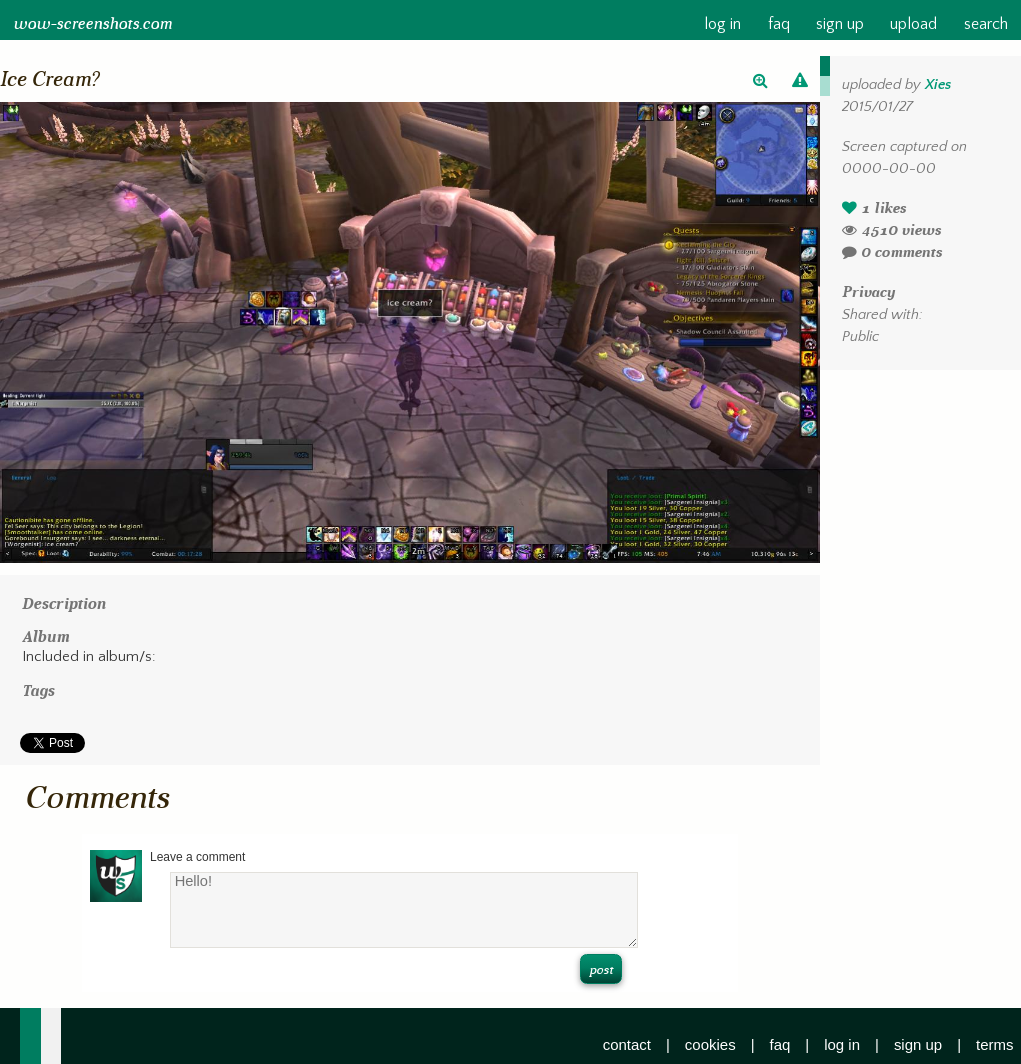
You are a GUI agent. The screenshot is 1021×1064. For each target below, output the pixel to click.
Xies (938, 85)
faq (779, 24)
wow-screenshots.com (92, 24)
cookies (710, 1044)
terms (994, 1044)
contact (627, 1044)
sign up (840, 24)
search (986, 24)
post (601, 969)
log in (722, 24)
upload (913, 24)
